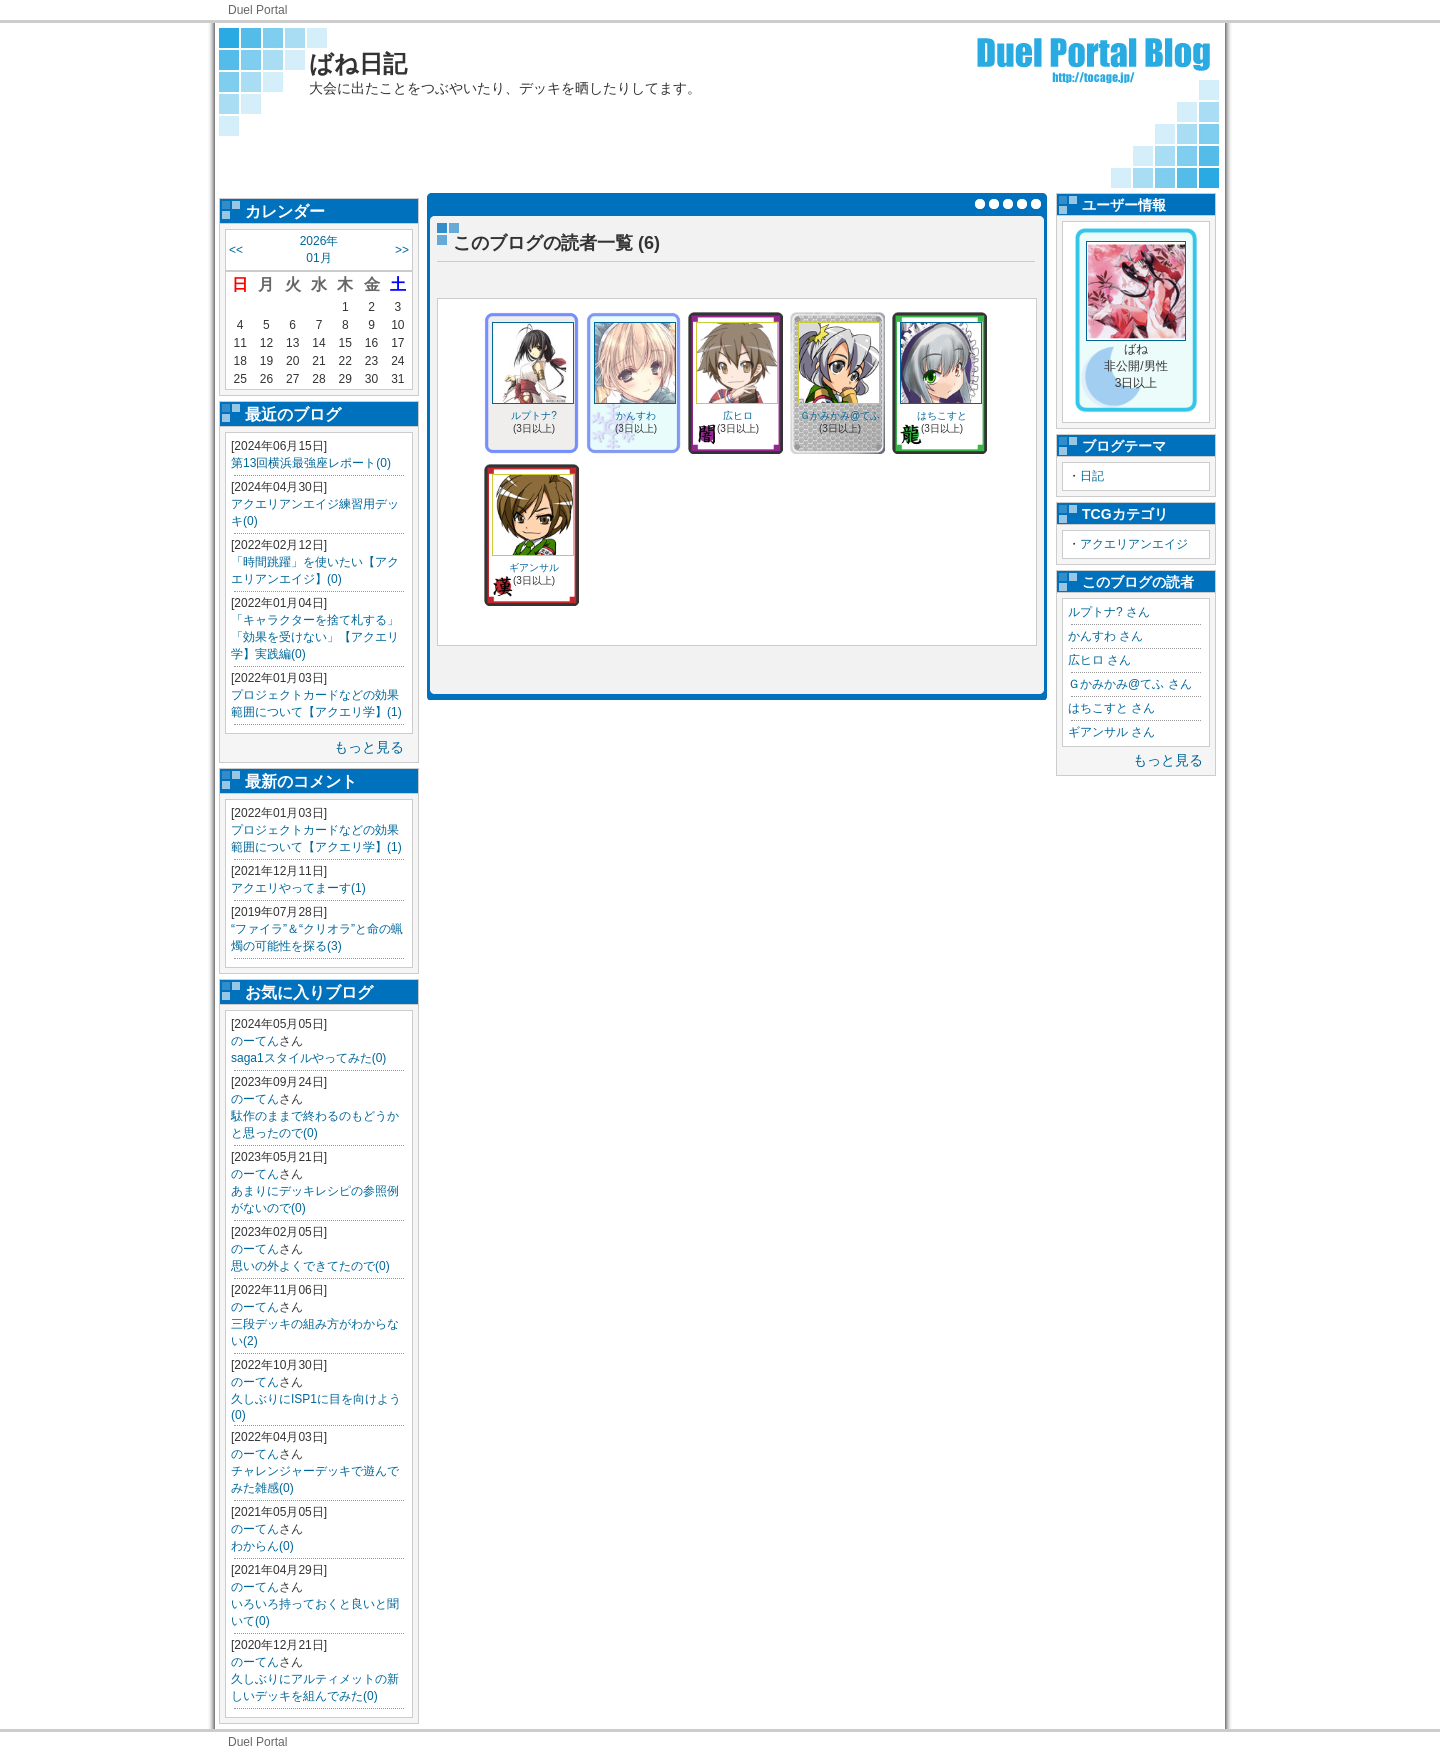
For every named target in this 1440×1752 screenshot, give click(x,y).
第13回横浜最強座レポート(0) (311, 463)
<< (236, 250)
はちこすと (942, 415)
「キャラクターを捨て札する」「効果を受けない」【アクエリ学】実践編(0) (315, 637)
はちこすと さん (1111, 708)
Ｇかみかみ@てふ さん (1130, 684)
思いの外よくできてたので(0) (310, 1266)
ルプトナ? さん (1109, 612)
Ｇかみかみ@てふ (840, 415)
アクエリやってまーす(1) (298, 888)
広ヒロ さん (1099, 660)
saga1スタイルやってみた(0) (308, 1058)
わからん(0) (262, 1546)
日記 (1092, 476)
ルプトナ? (534, 415)
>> (402, 250)
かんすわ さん (1105, 636)
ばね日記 (358, 63)
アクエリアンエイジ (1134, 544)
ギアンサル (534, 567)
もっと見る (369, 747)
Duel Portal (257, 10)
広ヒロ (738, 415)
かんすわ (636, 415)
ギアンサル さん (1111, 732)
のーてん (255, 1041)
